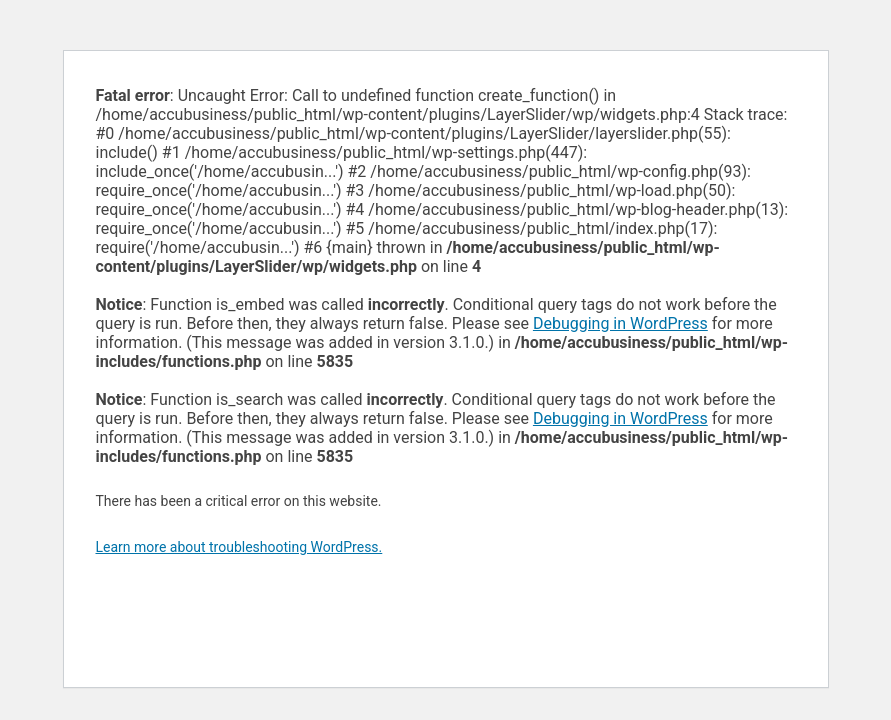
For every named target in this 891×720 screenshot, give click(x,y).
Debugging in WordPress (620, 323)
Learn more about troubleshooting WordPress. (239, 547)
